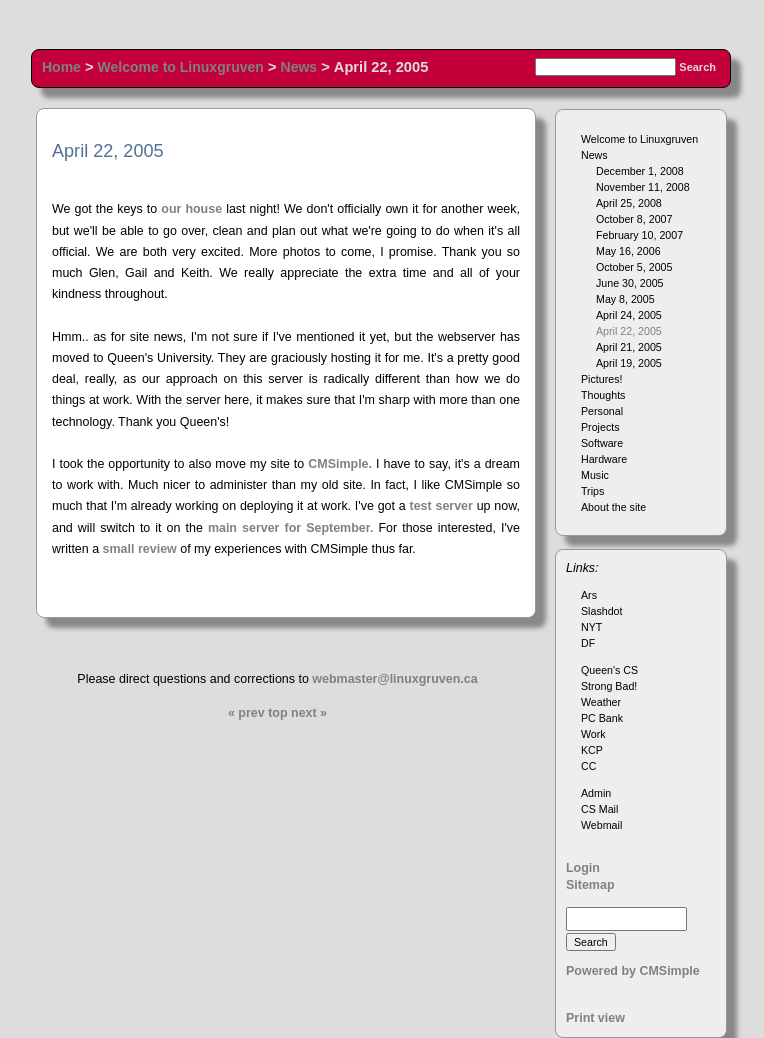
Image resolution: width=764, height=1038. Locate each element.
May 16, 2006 (628, 251)
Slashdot (601, 611)
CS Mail (599, 809)
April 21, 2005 (629, 347)
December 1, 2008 (640, 171)
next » (309, 713)
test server (441, 506)
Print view (595, 1018)
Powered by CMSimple (633, 971)
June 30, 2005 (630, 283)
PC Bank (602, 718)
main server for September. (291, 528)
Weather (601, 702)
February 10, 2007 (639, 235)
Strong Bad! (609, 686)
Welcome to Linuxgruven (181, 67)
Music (595, 475)
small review (140, 549)
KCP (592, 750)
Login (583, 868)
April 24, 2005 (629, 315)
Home (61, 67)
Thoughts (603, 395)
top (277, 713)
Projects (600, 427)
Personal (602, 411)
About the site (613, 507)
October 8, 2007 (634, 219)
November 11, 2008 (643, 187)
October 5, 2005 (634, 267)
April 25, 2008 (629, 203)
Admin (596, 793)
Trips (592, 491)
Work (593, 734)
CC (588, 766)
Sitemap (590, 885)
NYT (591, 627)
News (299, 67)
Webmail (601, 825)
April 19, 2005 (629, 363)
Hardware (604, 459)
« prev (246, 713)
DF (588, 643)
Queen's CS (609, 670)
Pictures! (601, 379)
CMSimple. (340, 464)
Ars (589, 595)
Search (697, 67)
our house (191, 209)
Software (602, 443)
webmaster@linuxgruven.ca (394, 679)
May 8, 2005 (625, 299)
